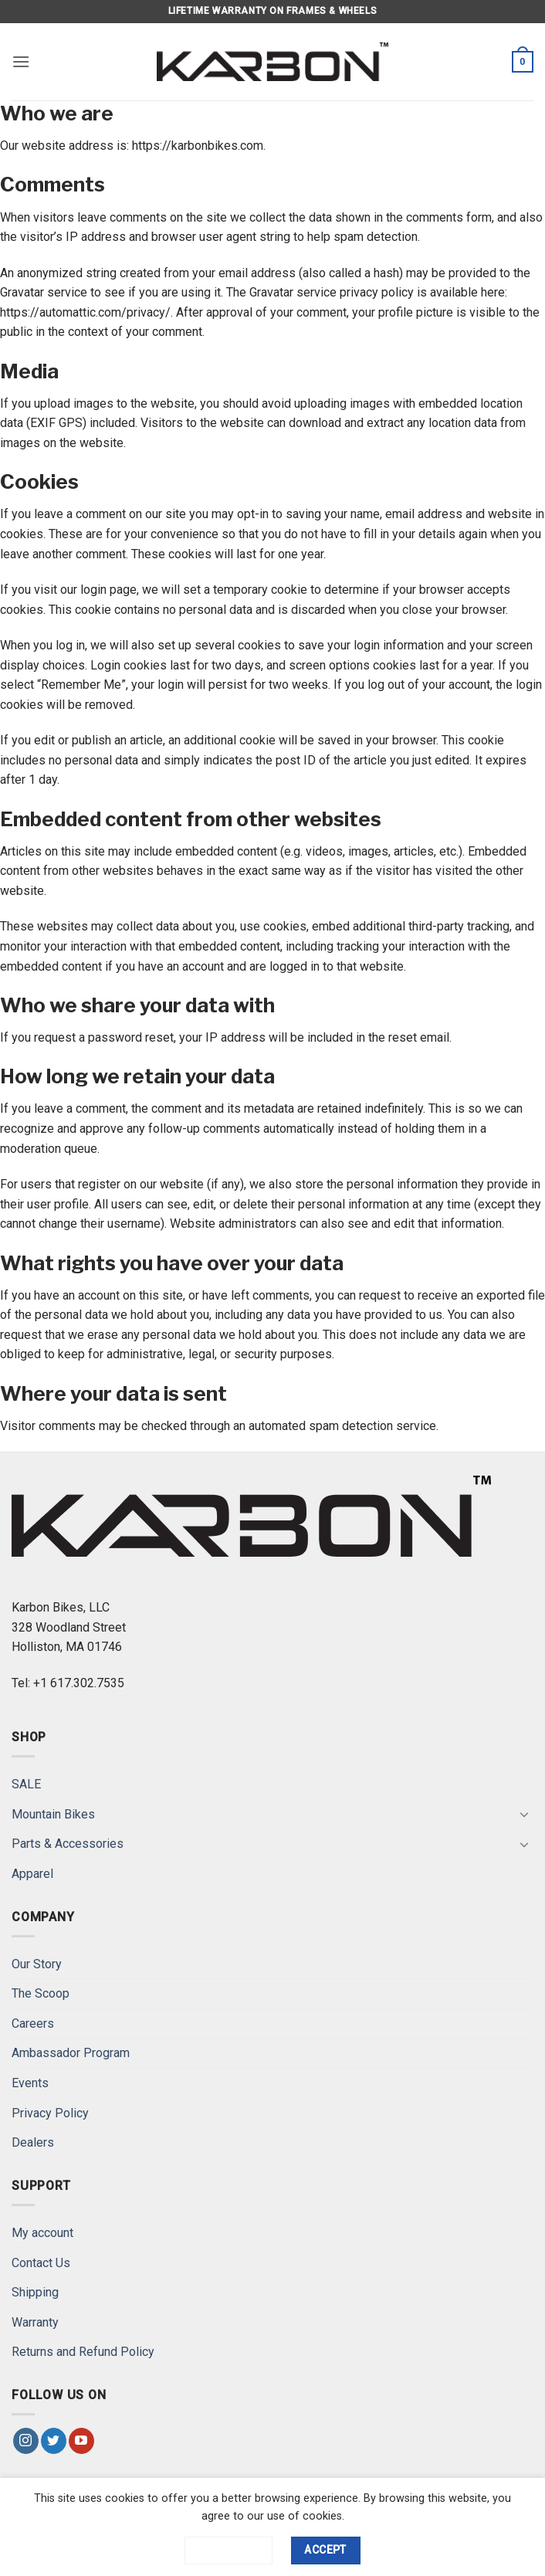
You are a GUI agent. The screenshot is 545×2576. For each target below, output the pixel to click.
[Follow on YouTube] (81, 2441)
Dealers (33, 2142)
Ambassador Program (71, 2053)
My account (42, 2232)
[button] (21, 61)
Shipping (35, 2292)
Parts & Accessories (68, 1843)
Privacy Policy (50, 2113)
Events (30, 2083)
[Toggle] (524, 1814)
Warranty (35, 2322)
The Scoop (40, 1993)
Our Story (37, 1964)
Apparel (32, 1873)
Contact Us (41, 2263)
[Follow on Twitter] (53, 2441)
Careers (33, 2023)
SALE (26, 1784)
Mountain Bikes (53, 1814)
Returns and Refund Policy (83, 2351)
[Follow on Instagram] (26, 2441)
